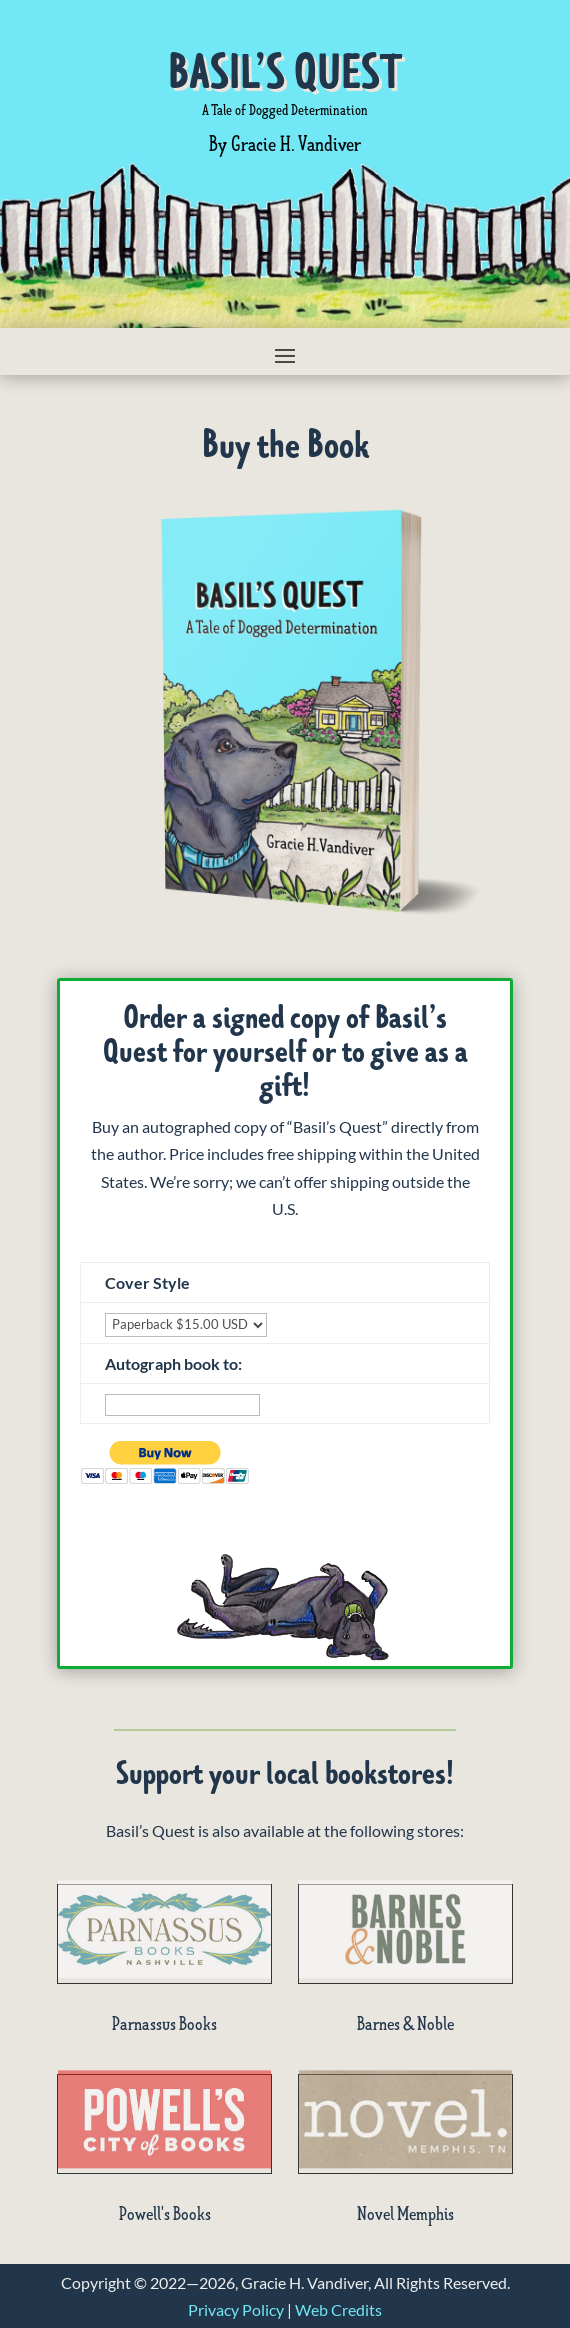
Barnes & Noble (405, 2024)
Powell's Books (165, 2214)
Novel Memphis (405, 2214)
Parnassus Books (164, 2024)
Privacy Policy (236, 2309)
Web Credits (338, 2309)
